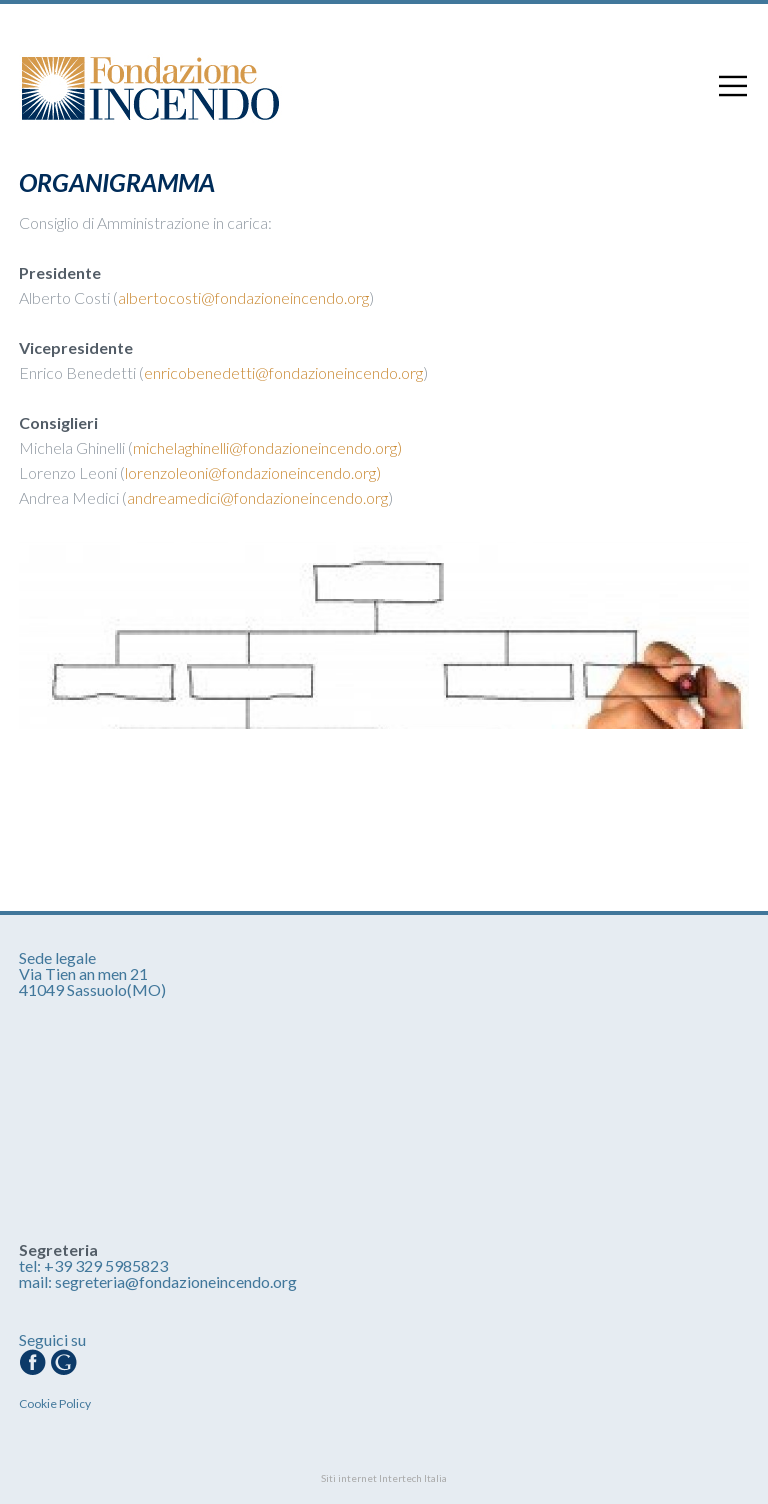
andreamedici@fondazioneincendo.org (257, 497)
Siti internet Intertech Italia (384, 1478)
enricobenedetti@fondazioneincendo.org (283, 372)
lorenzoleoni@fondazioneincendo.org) (253, 472)
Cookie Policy (55, 1403)
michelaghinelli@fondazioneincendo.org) (267, 447)
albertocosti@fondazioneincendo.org (243, 297)
